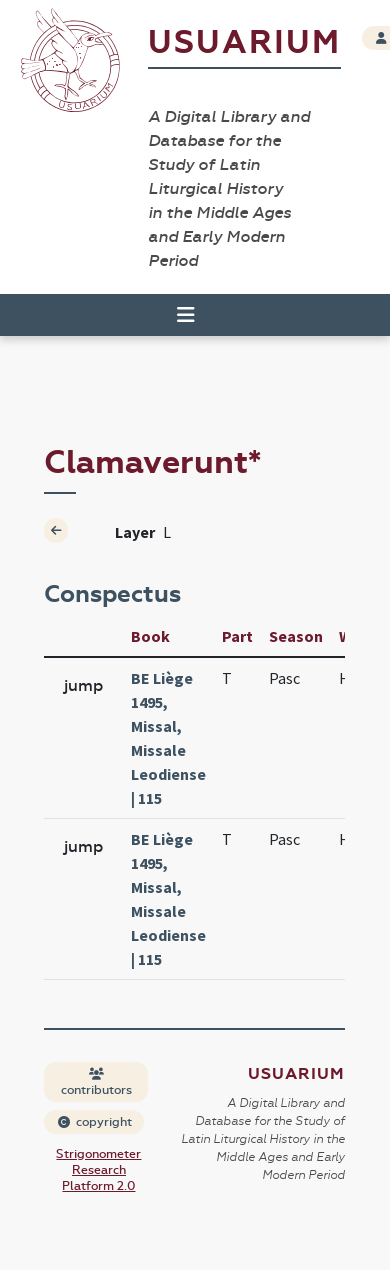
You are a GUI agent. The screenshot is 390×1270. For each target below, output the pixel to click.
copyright (95, 1122)
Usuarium (244, 42)
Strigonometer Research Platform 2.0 (98, 1170)
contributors (96, 1082)
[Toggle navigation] (186, 315)
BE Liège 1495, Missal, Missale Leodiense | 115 (168, 738)
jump (83, 685)
